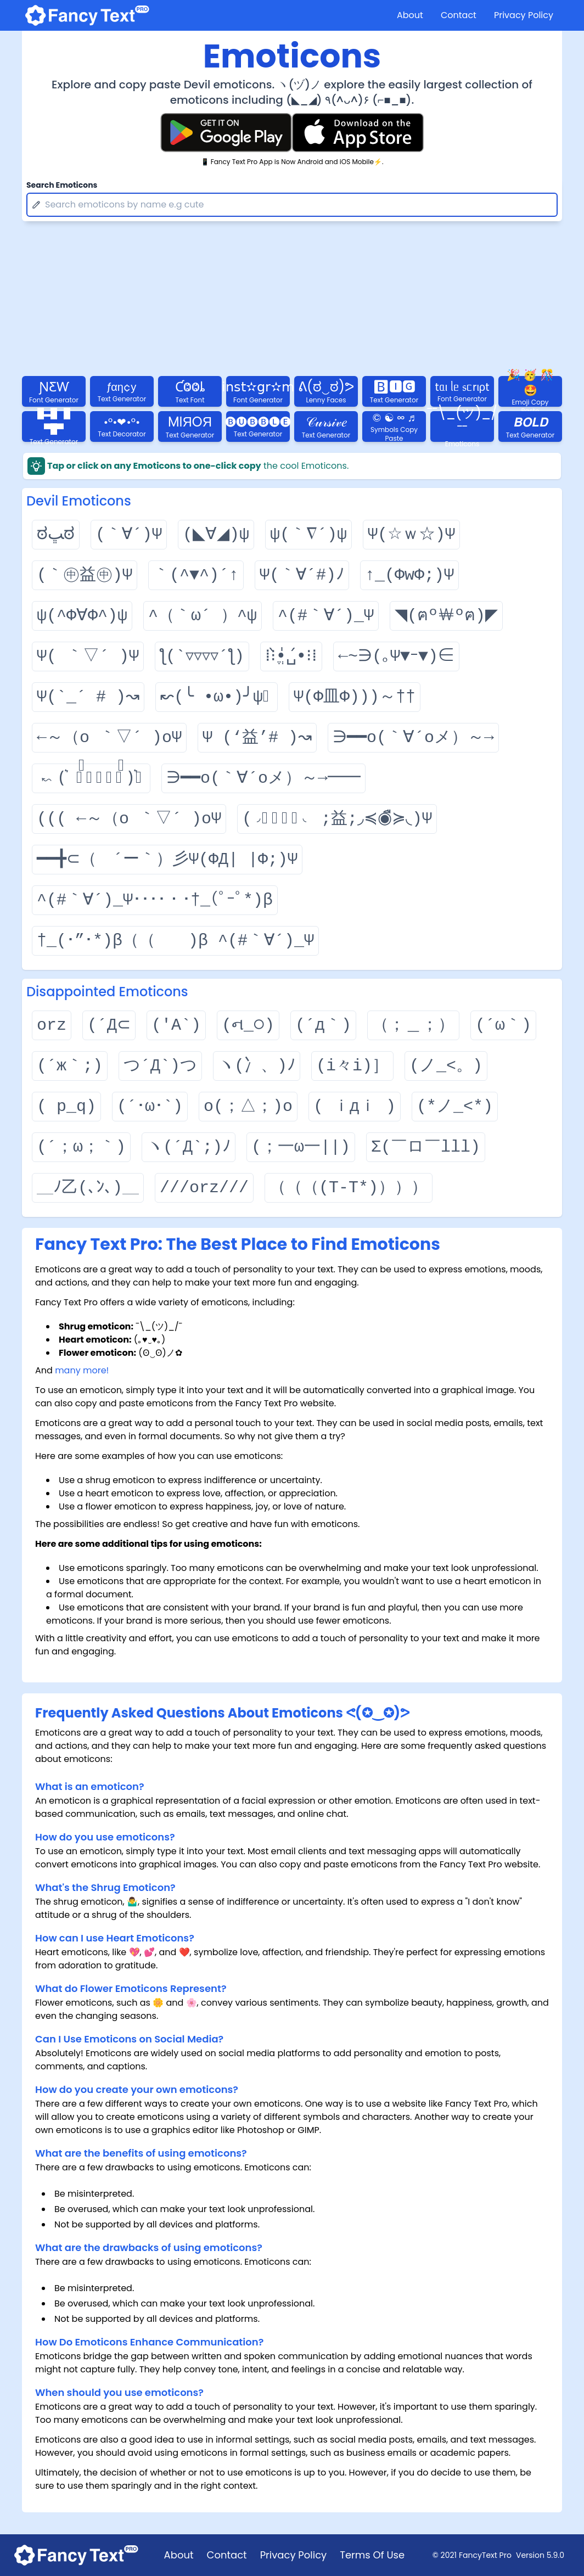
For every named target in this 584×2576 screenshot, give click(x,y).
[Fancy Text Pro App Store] (358, 132)
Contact (458, 15)
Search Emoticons (61, 184)
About (410, 15)
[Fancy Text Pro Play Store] (226, 132)
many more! (82, 1370)
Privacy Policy (523, 15)
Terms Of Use (372, 2555)
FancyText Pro (485, 2555)
